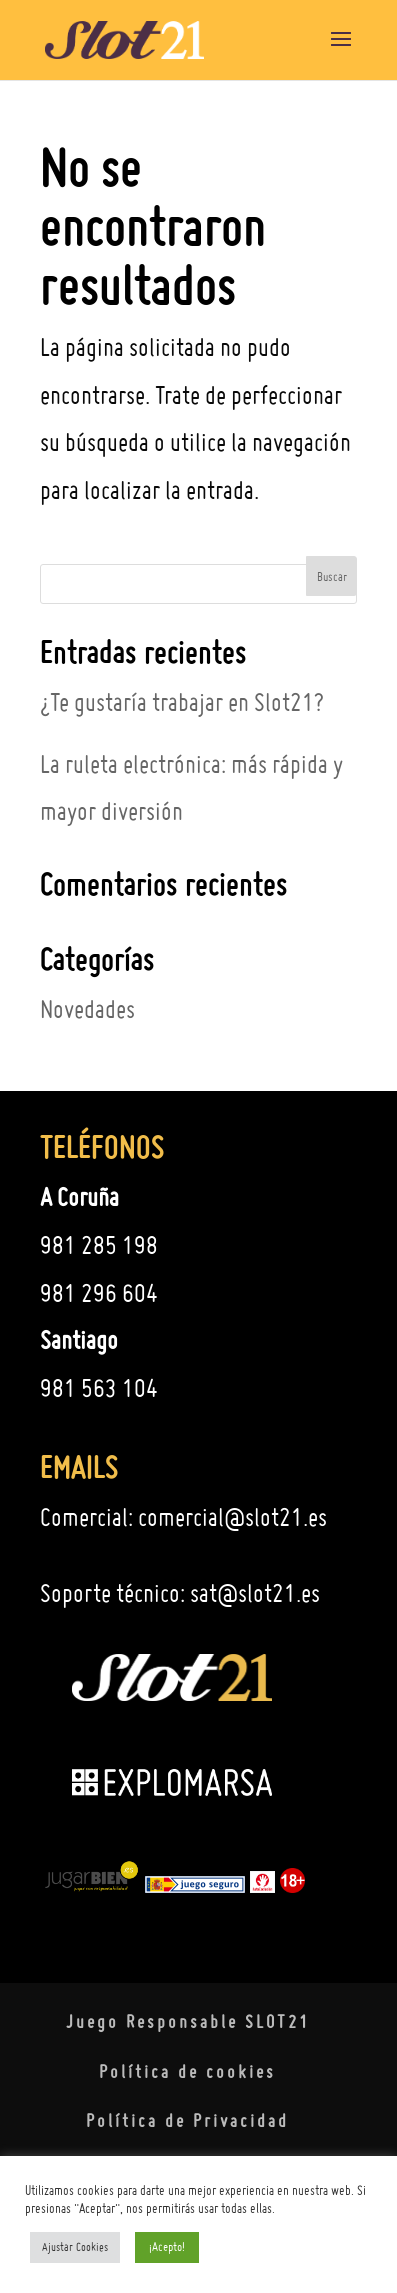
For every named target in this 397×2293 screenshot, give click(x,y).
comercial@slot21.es (232, 1517)
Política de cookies (187, 2071)
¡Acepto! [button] (167, 2246)
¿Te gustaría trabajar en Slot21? (182, 702)
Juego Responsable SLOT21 (188, 2021)
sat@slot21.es (255, 1593)
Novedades (87, 1009)
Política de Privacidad (187, 2120)
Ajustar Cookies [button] (75, 2247)
